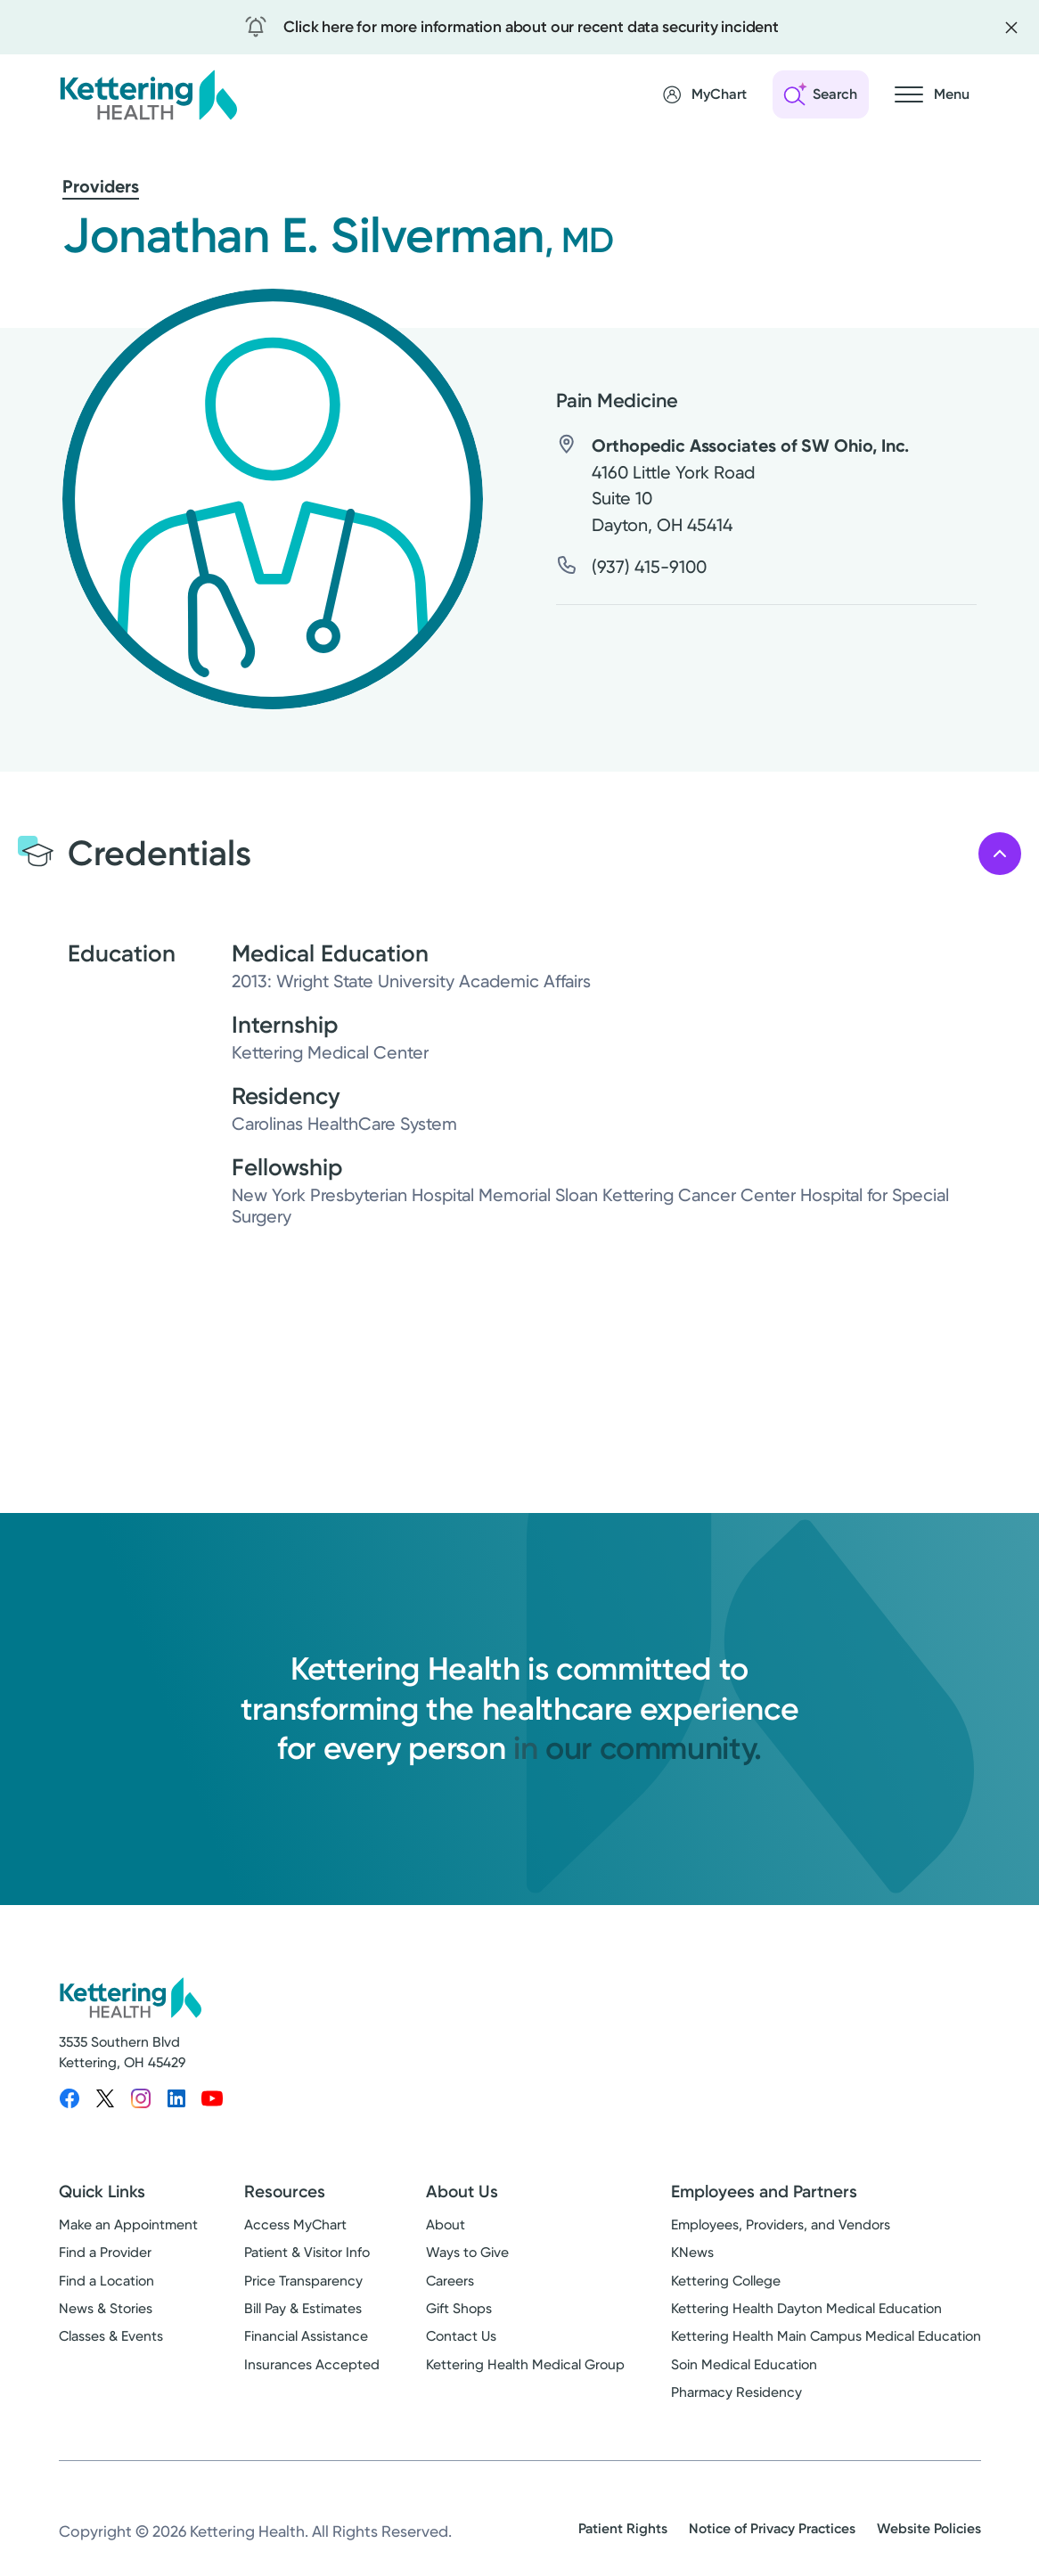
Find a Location (106, 2281)
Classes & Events (111, 2336)
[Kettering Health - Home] (148, 94)
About (445, 2225)
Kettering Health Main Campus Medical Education (826, 2336)
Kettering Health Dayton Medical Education (806, 2309)
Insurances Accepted (312, 2365)
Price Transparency (303, 2281)
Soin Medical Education (744, 2365)
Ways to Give (467, 2253)
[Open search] (821, 94)
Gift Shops (459, 2309)
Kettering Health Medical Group (525, 2365)
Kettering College (726, 2281)
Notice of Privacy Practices (772, 2528)
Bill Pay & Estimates (303, 2309)
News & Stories (105, 2309)
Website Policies (929, 2528)
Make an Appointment (128, 2225)
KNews (692, 2253)
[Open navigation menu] (932, 94)
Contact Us (461, 2336)
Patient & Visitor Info (307, 2253)
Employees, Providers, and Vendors (780, 2225)
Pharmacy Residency (736, 2392)
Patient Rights (622, 2528)
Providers (100, 186)
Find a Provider (105, 2253)
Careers (450, 2281)
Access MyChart (295, 2225)
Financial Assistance (306, 2336)
